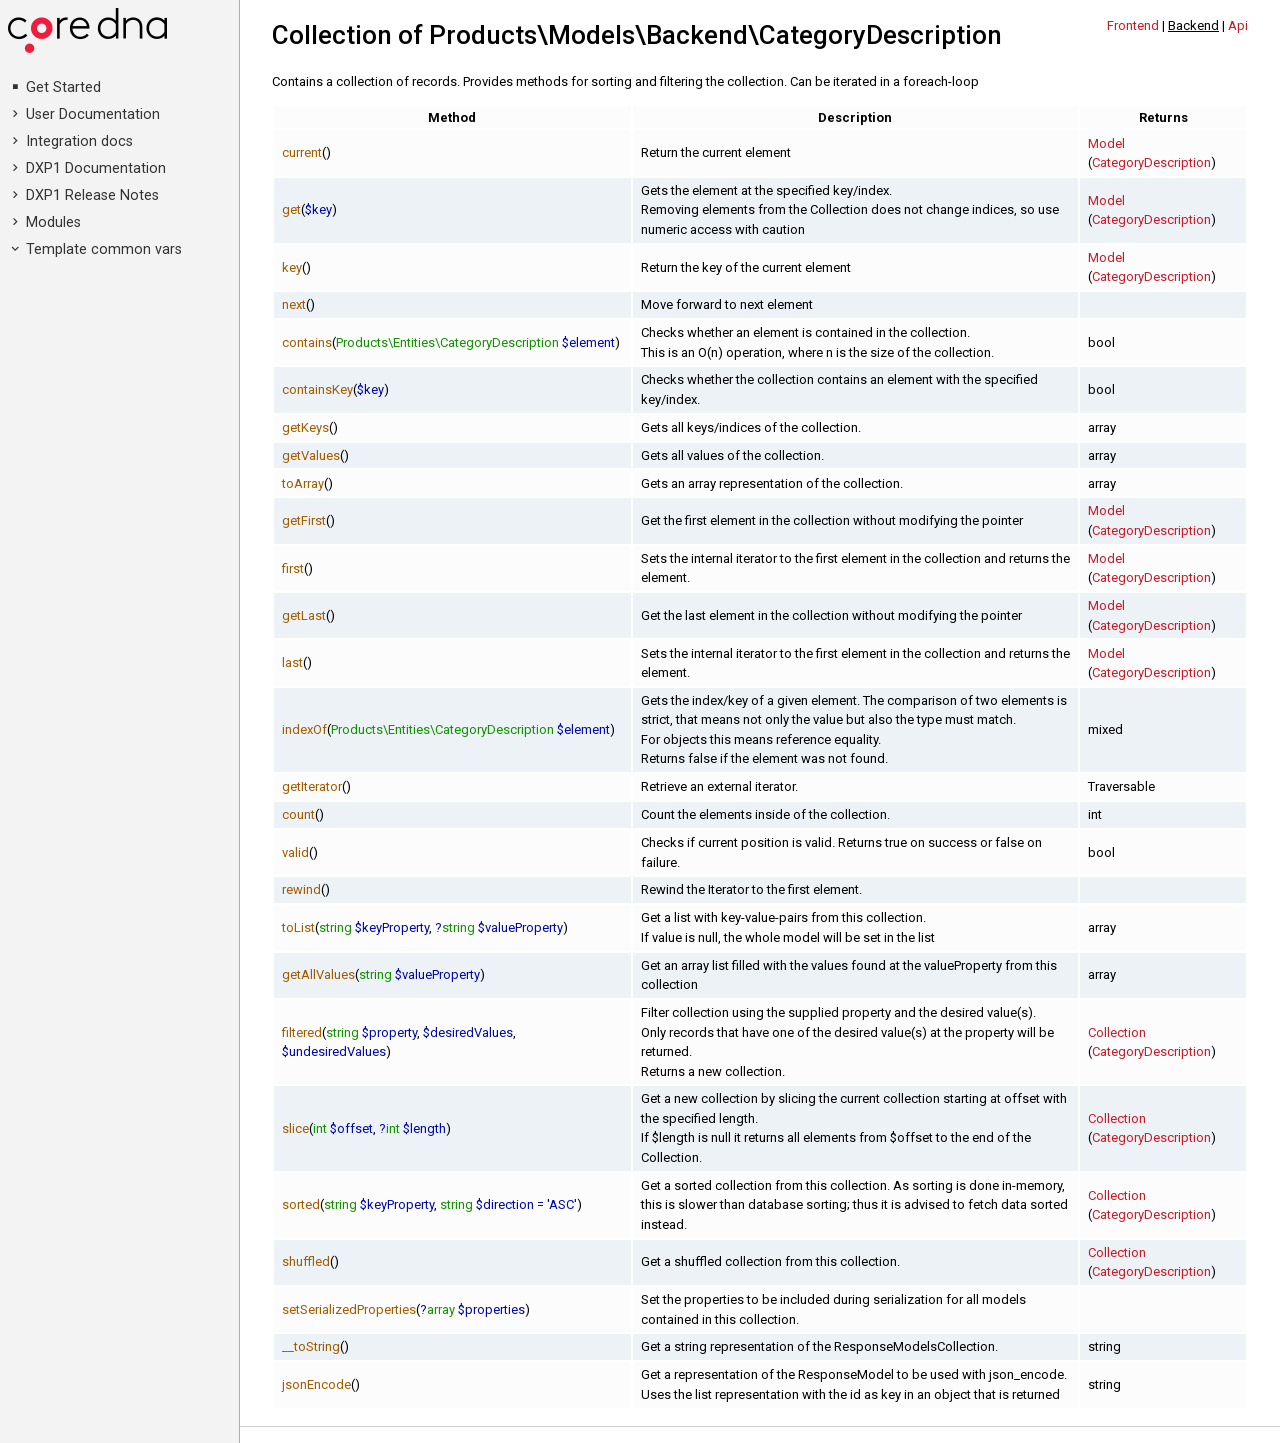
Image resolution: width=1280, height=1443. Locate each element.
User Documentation (93, 114)
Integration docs (79, 141)
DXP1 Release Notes (92, 195)
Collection (1117, 1032)
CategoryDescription (1151, 162)
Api (1238, 25)
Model (1106, 143)
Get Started (63, 87)
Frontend (1133, 25)
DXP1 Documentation (96, 168)
